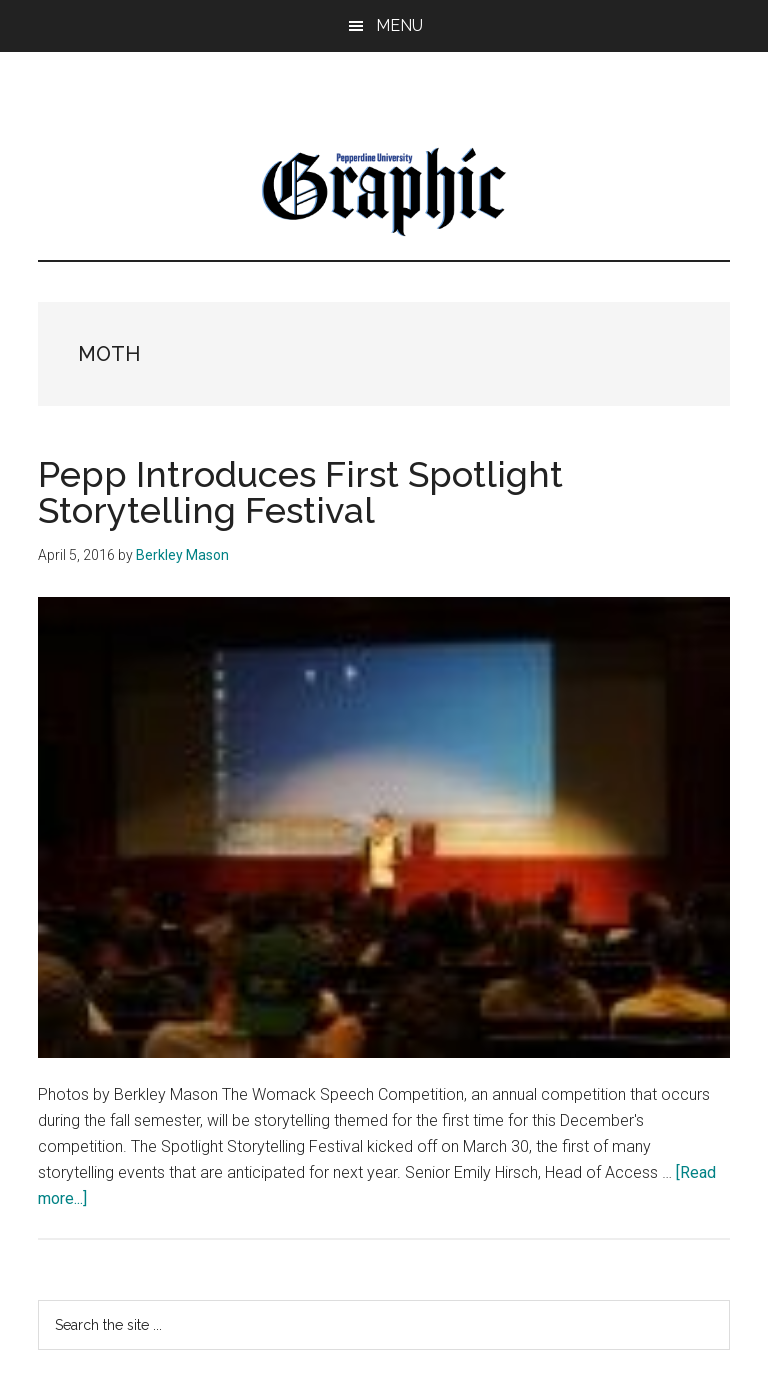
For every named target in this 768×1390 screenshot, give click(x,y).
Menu (399, 25)
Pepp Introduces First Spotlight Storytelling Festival (300, 492)
